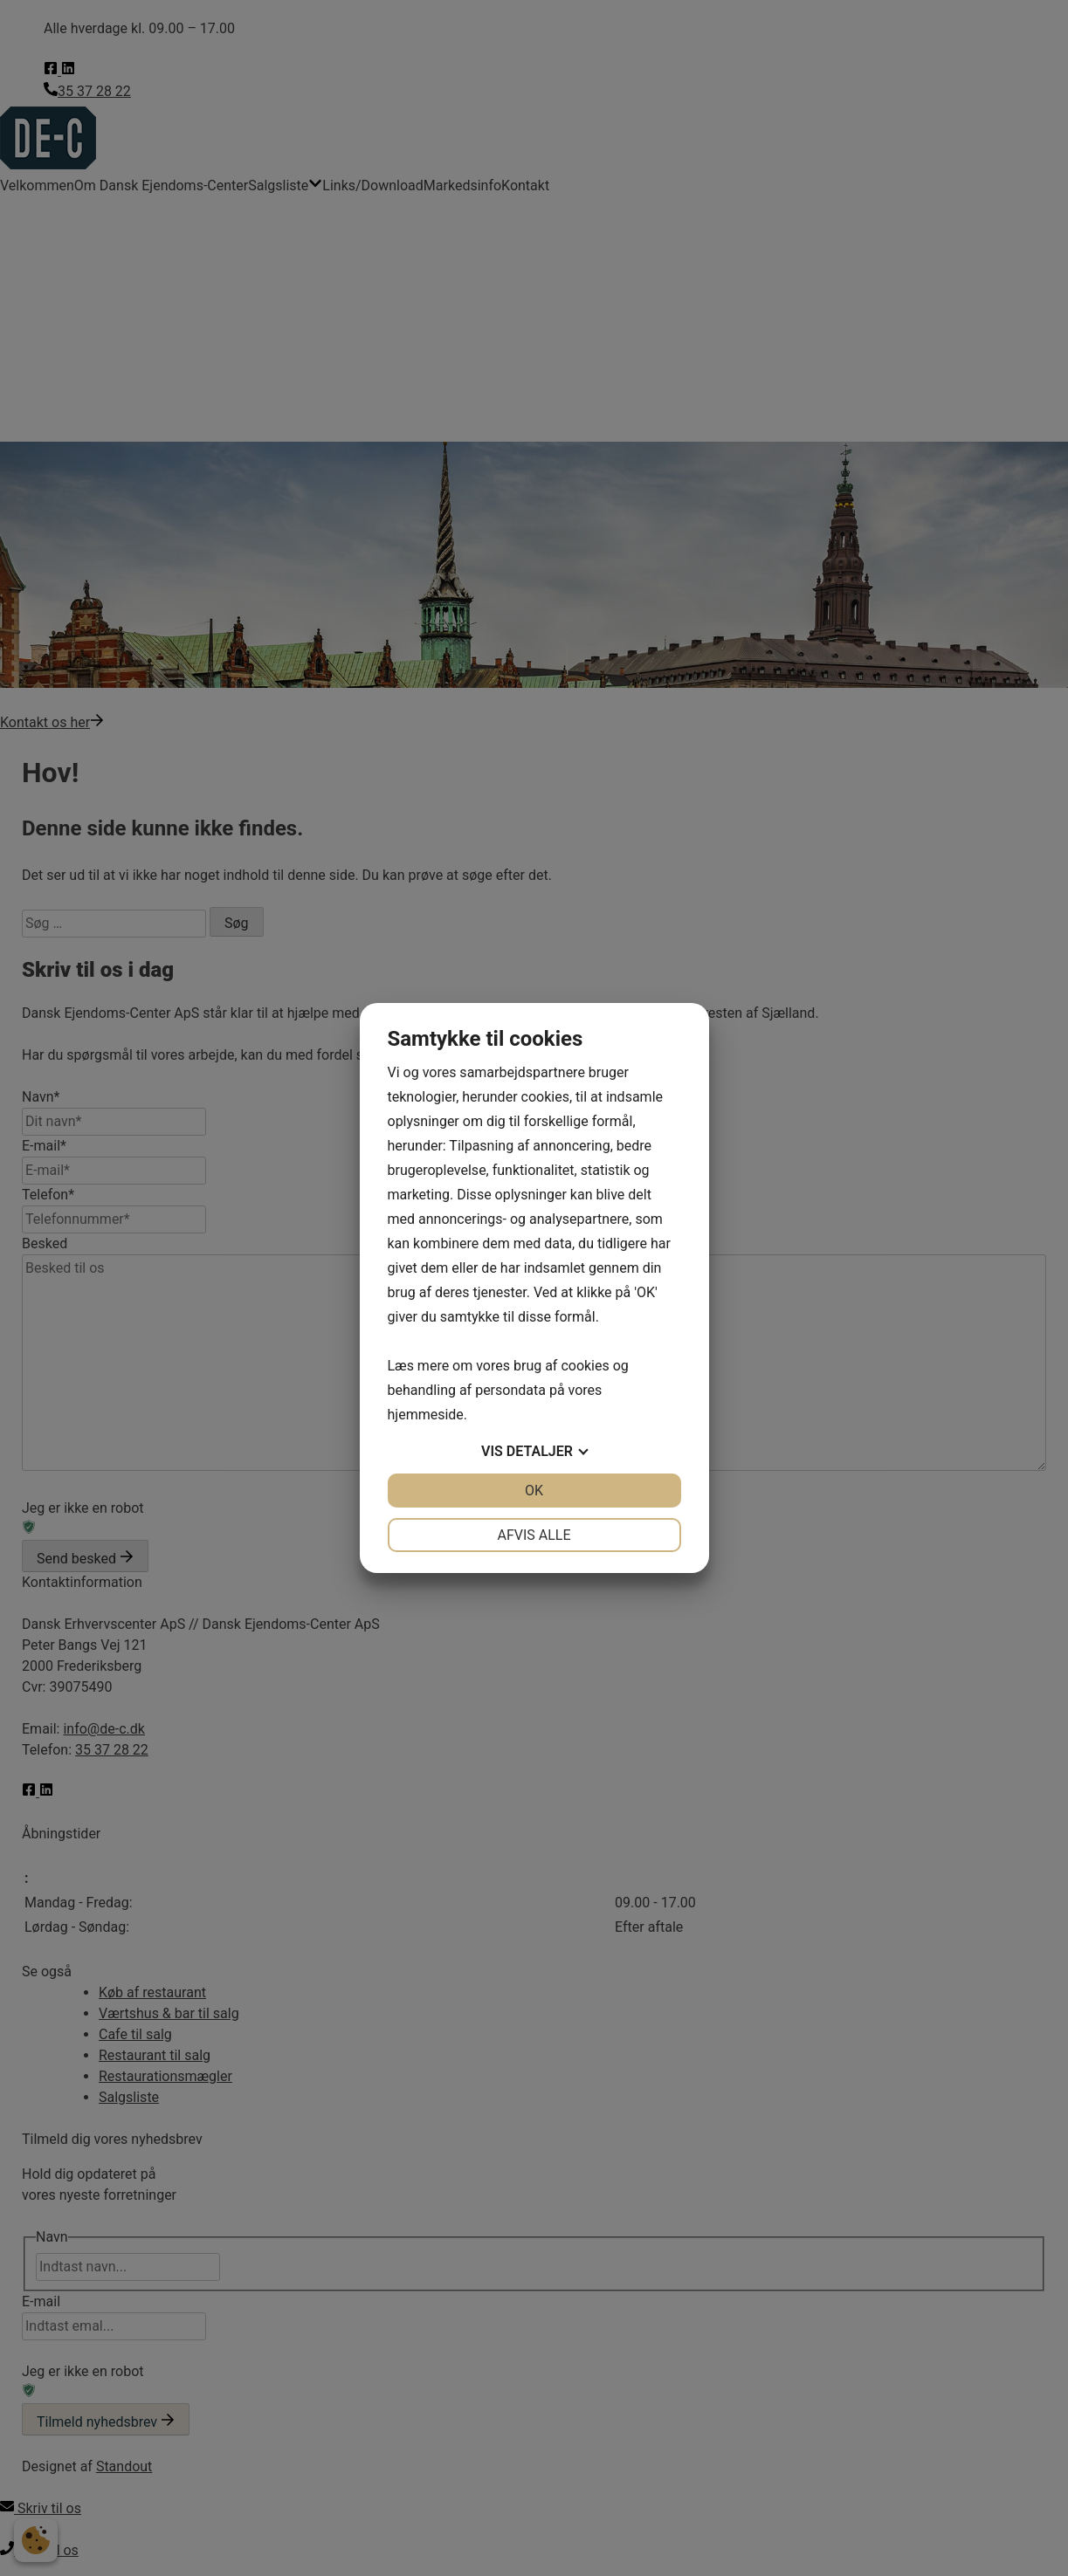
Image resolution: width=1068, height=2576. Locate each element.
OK (534, 1490)
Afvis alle (533, 1535)
